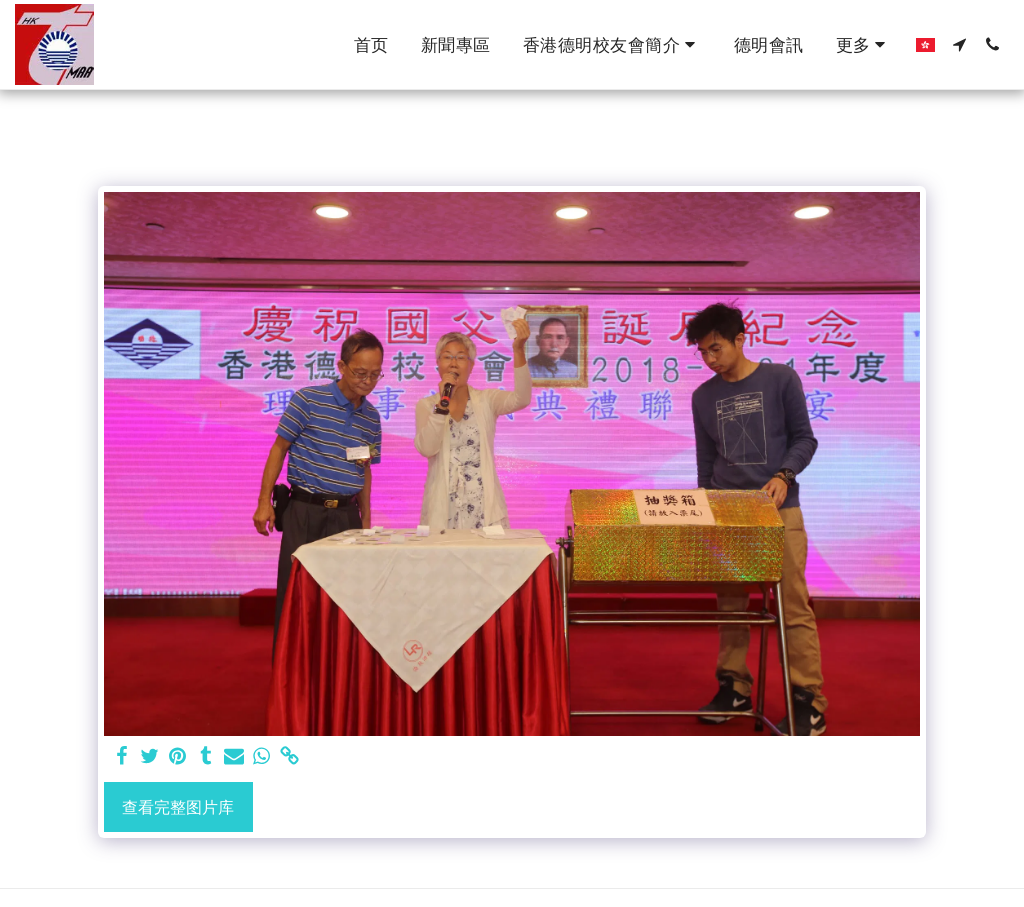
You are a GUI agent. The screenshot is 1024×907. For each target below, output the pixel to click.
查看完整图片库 (178, 807)
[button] (612, 45)
